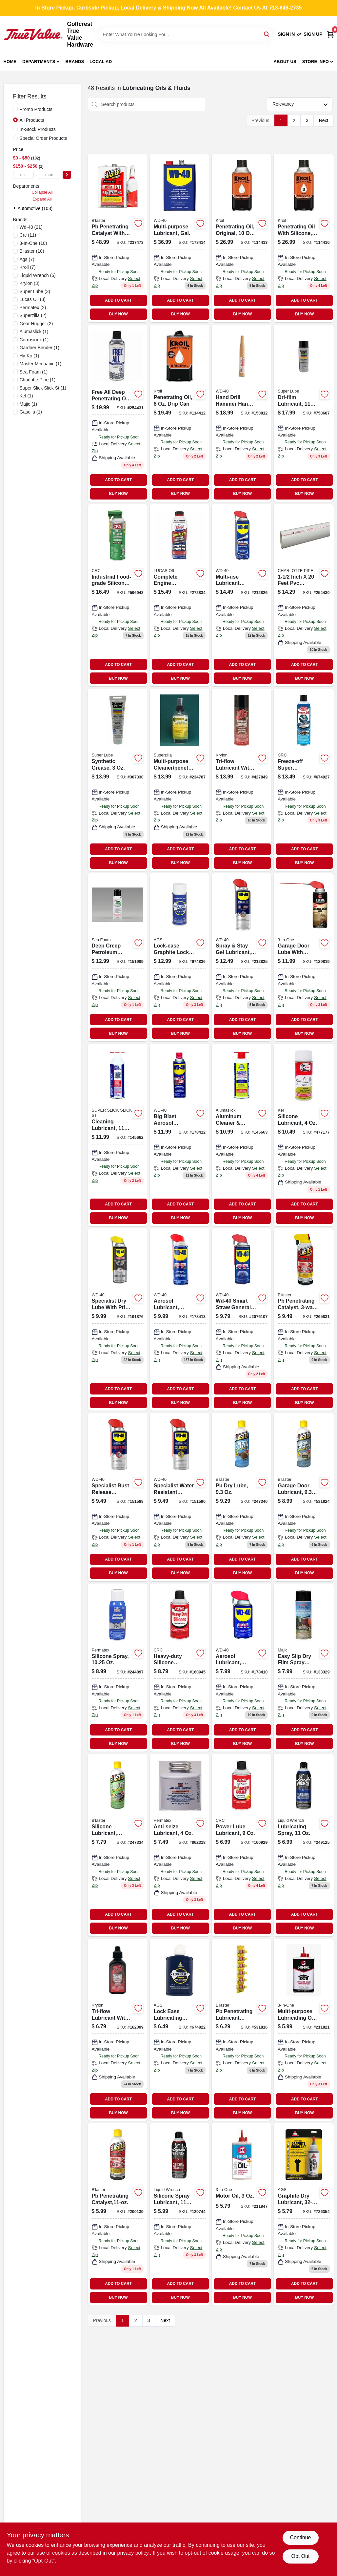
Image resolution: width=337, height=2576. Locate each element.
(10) (33, 243)
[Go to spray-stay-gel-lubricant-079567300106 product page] (241, 957)
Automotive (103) (35, 208)
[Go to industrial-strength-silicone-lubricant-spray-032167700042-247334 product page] (118, 1845)
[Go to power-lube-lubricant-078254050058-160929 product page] (241, 1845)
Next (323, 120)
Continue (300, 2537)
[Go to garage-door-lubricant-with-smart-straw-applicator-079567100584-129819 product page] (303, 957)
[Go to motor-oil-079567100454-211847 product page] (241, 2214)
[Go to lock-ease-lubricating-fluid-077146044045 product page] (179, 2030)
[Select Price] (67, 175)
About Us (284, 61)
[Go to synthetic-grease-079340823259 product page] (118, 780)
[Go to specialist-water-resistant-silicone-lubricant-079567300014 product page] (179, 1497)
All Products (32, 120)
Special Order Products (43, 138)
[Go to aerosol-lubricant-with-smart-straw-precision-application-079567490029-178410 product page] (241, 1668)
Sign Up (313, 34)
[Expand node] (15, 208)
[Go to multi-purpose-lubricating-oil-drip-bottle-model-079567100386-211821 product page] (303, 2030)
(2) (33, 307)
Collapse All (41, 192)
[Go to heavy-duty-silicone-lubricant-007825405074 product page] (179, 1668)
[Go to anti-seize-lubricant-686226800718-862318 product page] (179, 1845)
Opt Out (300, 2556)
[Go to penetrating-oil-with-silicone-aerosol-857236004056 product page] (303, 238)
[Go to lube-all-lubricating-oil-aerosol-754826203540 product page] (303, 595)
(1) (34, 331)
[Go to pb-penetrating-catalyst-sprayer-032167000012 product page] (303, 1319)
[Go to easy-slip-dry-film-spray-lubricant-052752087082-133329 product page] (303, 1668)
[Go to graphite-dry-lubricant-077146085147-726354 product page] (303, 2214)
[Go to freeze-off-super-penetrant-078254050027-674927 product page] (303, 780)
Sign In (286, 34)
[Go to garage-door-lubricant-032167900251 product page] (303, 1497)
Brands (75, 61)
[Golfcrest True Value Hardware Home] (33, 34)
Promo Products (36, 109)
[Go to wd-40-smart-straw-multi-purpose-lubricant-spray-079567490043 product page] (241, 1319)
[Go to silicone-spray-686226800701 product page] (118, 1668)
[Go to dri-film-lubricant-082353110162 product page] (303, 413)
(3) (30, 283)
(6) (38, 275)
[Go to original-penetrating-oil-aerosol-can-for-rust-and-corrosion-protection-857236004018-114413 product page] (241, 238)
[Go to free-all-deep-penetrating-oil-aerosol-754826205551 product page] (118, 413)
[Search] (267, 34)
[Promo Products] (15, 109)
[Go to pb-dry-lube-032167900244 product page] (241, 1497)
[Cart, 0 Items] (330, 34)
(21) (31, 227)
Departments (38, 61)
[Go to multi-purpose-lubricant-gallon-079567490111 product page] (179, 238)
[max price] (49, 175)
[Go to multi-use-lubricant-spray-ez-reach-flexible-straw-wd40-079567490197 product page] (241, 595)
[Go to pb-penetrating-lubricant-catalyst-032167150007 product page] (241, 2030)
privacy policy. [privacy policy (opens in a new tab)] (133, 2553)
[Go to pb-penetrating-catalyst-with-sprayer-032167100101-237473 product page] (118, 238)
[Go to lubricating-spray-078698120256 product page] (303, 1845)
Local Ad (100, 61)
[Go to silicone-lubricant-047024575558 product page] (303, 1135)
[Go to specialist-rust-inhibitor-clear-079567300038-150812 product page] (241, 413)
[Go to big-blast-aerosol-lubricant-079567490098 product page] (179, 1135)
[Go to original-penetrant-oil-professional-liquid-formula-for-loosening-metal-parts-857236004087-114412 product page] (179, 413)
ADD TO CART (118, 300)
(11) (28, 235)
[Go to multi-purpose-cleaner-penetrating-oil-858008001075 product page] (179, 780)
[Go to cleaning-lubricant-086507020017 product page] (118, 1135)
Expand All (42, 199)
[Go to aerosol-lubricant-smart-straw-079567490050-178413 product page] (179, 1319)
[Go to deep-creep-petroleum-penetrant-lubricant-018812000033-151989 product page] (118, 957)
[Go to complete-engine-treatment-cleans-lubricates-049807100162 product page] (179, 595)
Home (10, 61)
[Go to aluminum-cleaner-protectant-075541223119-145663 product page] (241, 1135)
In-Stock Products (38, 129)
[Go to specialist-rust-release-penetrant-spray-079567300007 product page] (118, 1497)
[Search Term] (185, 34)
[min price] (23, 175)
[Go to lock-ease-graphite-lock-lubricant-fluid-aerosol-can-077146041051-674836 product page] (179, 957)
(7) (27, 259)
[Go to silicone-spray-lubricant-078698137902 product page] (179, 2214)
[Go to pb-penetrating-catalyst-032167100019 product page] (118, 2214)
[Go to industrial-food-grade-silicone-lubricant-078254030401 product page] (118, 595)
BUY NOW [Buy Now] (118, 314)
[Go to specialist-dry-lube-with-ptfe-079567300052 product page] (118, 1319)
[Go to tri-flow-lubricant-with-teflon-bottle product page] (118, 2030)
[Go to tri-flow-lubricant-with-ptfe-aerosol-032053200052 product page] (241, 780)
